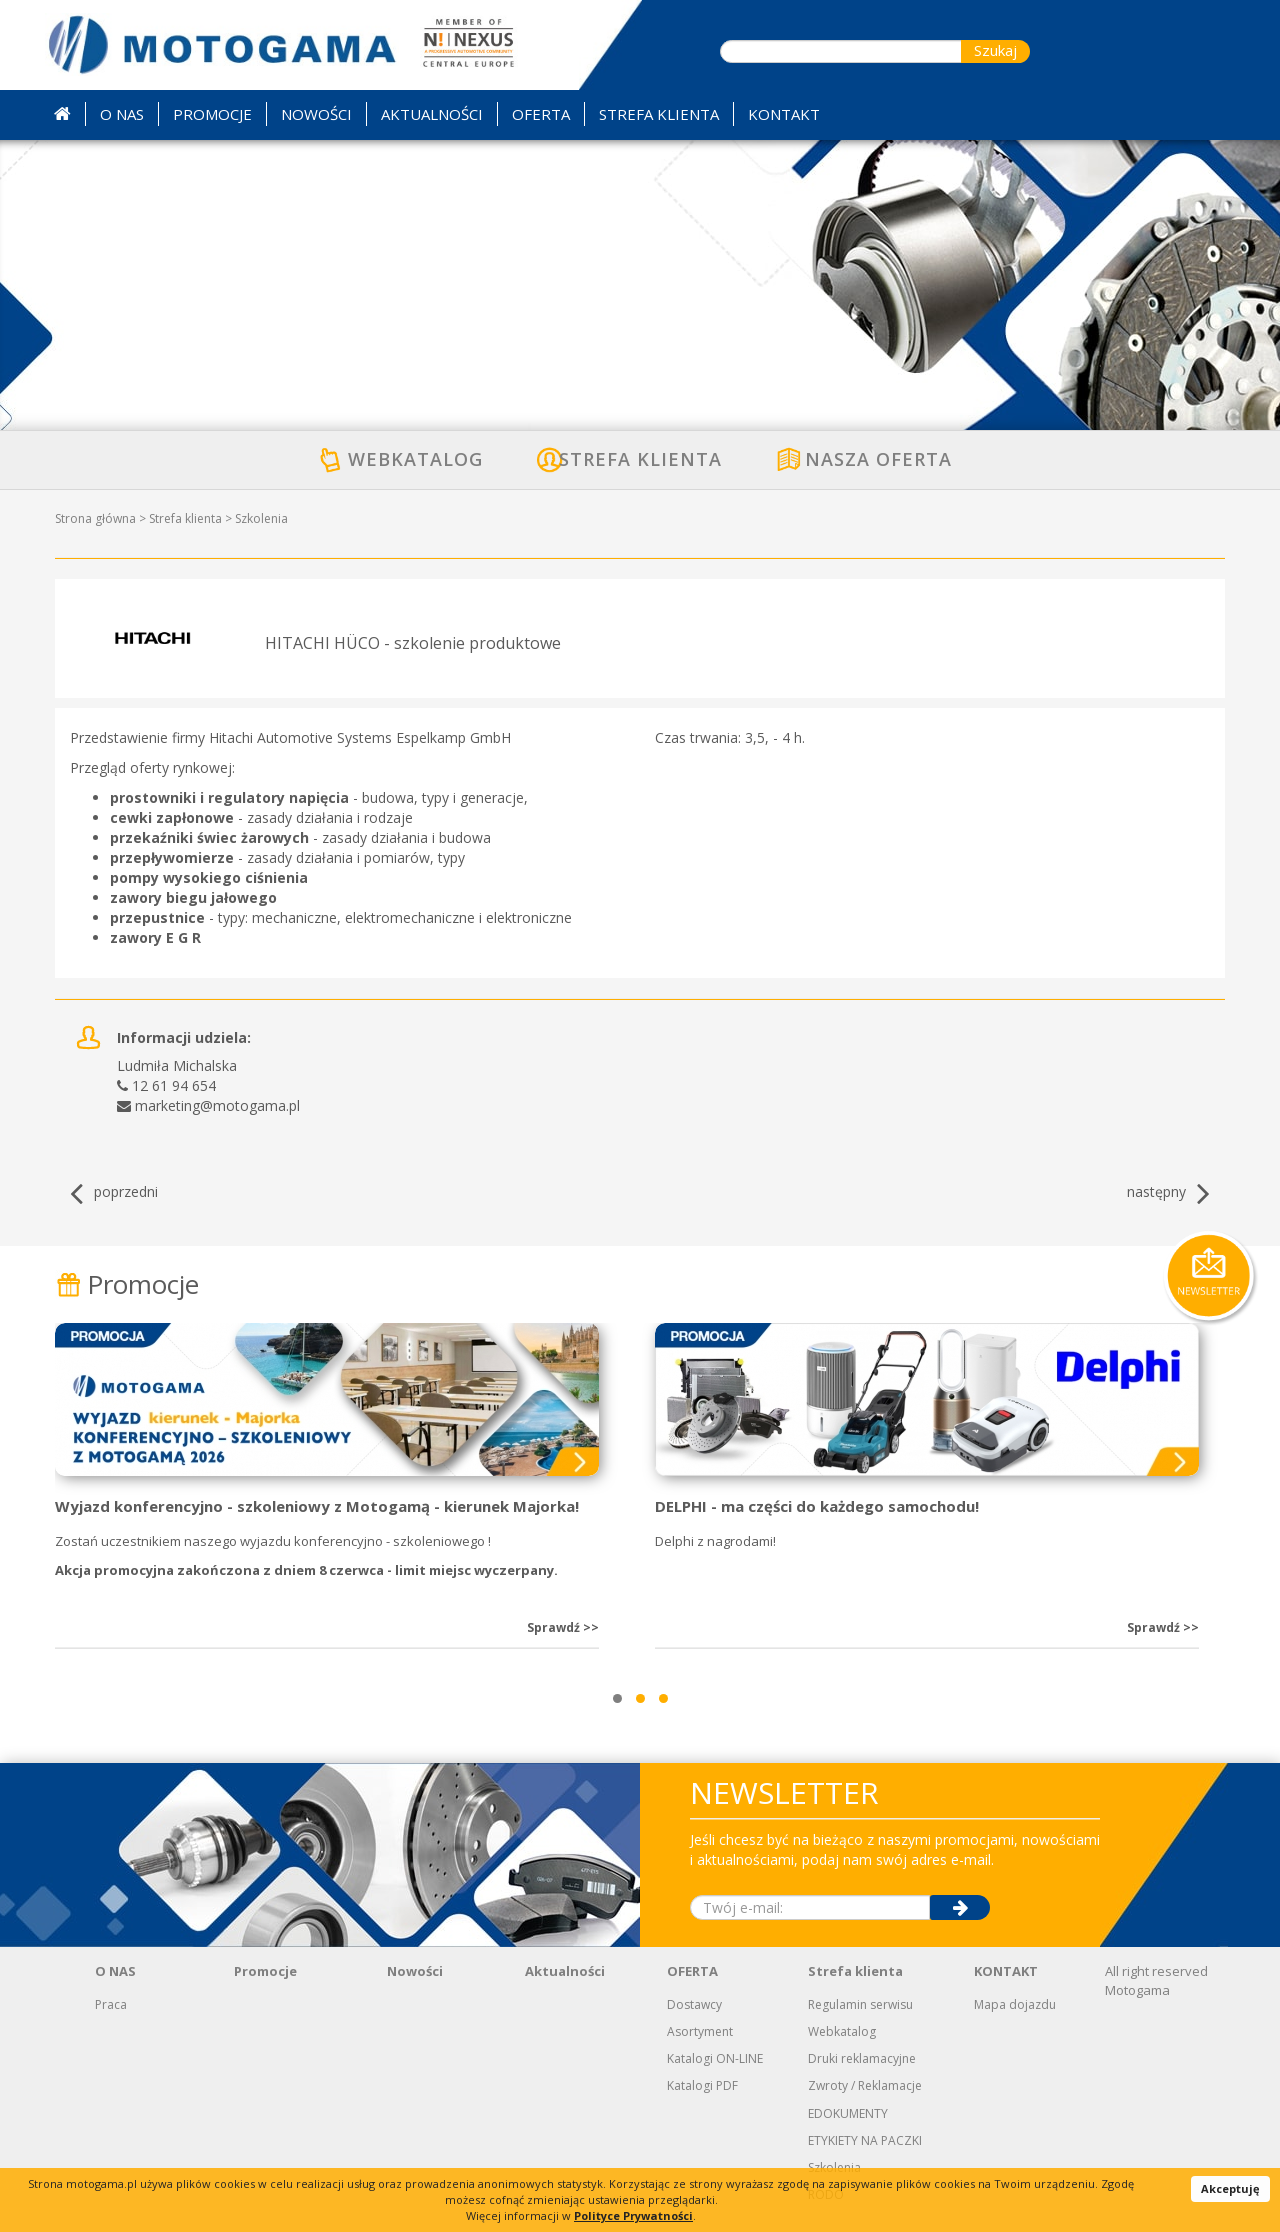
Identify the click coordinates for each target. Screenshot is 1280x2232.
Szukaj (995, 50)
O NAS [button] (122, 114)
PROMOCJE (212, 114)
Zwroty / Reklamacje (865, 2085)
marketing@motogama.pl (217, 1105)
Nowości (415, 1971)
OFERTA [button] (541, 114)
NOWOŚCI (316, 114)
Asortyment (700, 2031)
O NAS (115, 1971)
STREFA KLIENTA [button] (659, 114)
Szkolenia (261, 518)
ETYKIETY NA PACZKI (865, 2140)
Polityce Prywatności (633, 2215)
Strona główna (95, 518)
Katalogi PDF (702, 2085)
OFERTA (692, 1971)
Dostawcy (694, 2004)
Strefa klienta (185, 518)
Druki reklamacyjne (862, 2058)
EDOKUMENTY (848, 2113)
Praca (111, 2004)
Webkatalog (842, 2031)
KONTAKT (1006, 1971)
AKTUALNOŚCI (432, 114)
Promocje (127, 1284)
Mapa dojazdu (1015, 2004)
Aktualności (565, 1971)
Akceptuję (1230, 2188)
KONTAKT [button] (784, 114)
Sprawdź (563, 1627)
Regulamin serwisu (860, 2004)
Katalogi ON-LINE (715, 2058)
